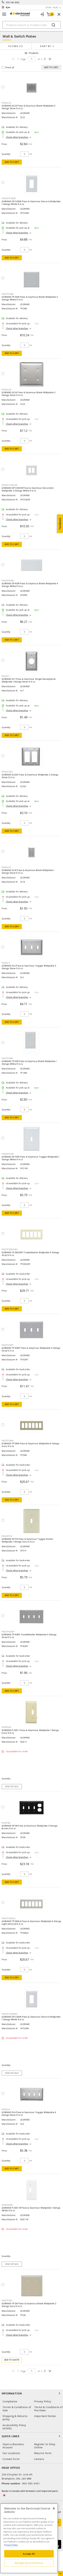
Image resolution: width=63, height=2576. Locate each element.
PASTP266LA (8, 1918)
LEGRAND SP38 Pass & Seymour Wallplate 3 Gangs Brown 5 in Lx (29, 1827)
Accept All (29, 2553)
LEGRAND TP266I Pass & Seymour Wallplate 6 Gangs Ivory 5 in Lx (30, 1445)
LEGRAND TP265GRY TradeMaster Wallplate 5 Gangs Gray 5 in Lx (30, 1254)
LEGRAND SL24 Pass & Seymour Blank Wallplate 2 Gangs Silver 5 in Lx (28, 394)
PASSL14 (6, 867)
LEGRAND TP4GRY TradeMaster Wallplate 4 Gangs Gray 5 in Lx (29, 1636)
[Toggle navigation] (4, 14)
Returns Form (43, 2453)
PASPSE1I (6, 1727)
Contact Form (11, 2459)
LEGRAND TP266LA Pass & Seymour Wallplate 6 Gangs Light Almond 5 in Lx (31, 1922)
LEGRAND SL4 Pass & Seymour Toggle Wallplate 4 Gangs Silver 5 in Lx (29, 2113)
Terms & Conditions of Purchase (48, 2409)
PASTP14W (7, 1058)
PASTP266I (8, 1440)
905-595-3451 (31, 2483)
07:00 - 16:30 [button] (52, 7)
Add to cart (12, 162)
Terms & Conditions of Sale (17, 2409)
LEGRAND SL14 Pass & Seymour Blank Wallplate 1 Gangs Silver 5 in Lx (28, 871)
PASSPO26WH (9, 2013)
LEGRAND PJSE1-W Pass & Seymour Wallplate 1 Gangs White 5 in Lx (31, 2209)
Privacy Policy (42, 2401)
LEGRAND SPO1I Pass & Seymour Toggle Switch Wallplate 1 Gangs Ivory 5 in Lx (27, 1540)
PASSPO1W (8, 1153)
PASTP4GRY (8, 1631)
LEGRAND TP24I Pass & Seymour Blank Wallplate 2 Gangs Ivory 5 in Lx (29, 2305)
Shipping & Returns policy (15, 2417)
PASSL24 (6, 389)
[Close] (53, 2508)
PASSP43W (8, 580)
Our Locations (11, 2453)
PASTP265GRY (10, 1249)
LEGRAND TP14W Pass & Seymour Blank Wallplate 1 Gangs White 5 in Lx (29, 1062)
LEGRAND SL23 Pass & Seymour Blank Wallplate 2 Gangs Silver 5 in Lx (28, 107)
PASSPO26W (9, 198)
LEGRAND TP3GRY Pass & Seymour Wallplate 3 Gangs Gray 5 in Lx (31, 1349)
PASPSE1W (7, 2205)
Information (31, 2393)
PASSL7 (6, 676)
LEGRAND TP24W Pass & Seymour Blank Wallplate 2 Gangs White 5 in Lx (30, 298)
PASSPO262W (9, 485)
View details (12, 1786)
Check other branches (17, 137)
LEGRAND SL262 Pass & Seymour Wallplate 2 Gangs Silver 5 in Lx (30, 776)
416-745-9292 (12, 2)
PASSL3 (6, 962)
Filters (15, 46)
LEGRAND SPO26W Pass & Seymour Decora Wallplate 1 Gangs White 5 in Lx (31, 203)
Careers (39, 2459)
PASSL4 (6, 2109)
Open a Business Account (13, 2446)
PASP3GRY (7, 1345)
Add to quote (11, 2359)
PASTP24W (8, 294)
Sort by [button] (45, 46)
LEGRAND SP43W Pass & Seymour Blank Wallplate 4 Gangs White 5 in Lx (30, 585)
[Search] (31, 25)
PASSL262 (7, 771)
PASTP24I (7, 2300)
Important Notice (45, 2416)
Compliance (10, 2401)
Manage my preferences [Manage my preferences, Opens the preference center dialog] (29, 2562)
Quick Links (31, 2436)
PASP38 (6, 1822)
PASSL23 (6, 102)
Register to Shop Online (44, 2446)
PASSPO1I (7, 1536)
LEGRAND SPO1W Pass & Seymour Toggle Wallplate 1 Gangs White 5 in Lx (30, 1158)
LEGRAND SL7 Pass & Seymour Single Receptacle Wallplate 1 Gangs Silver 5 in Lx (29, 680)
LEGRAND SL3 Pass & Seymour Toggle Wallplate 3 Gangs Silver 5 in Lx (29, 967)
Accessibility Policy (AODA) (14, 2427)
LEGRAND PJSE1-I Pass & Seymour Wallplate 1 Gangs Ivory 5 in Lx (30, 1731)
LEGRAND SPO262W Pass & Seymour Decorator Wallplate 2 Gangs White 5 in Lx (28, 489)
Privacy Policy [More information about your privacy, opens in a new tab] (11, 2544)
